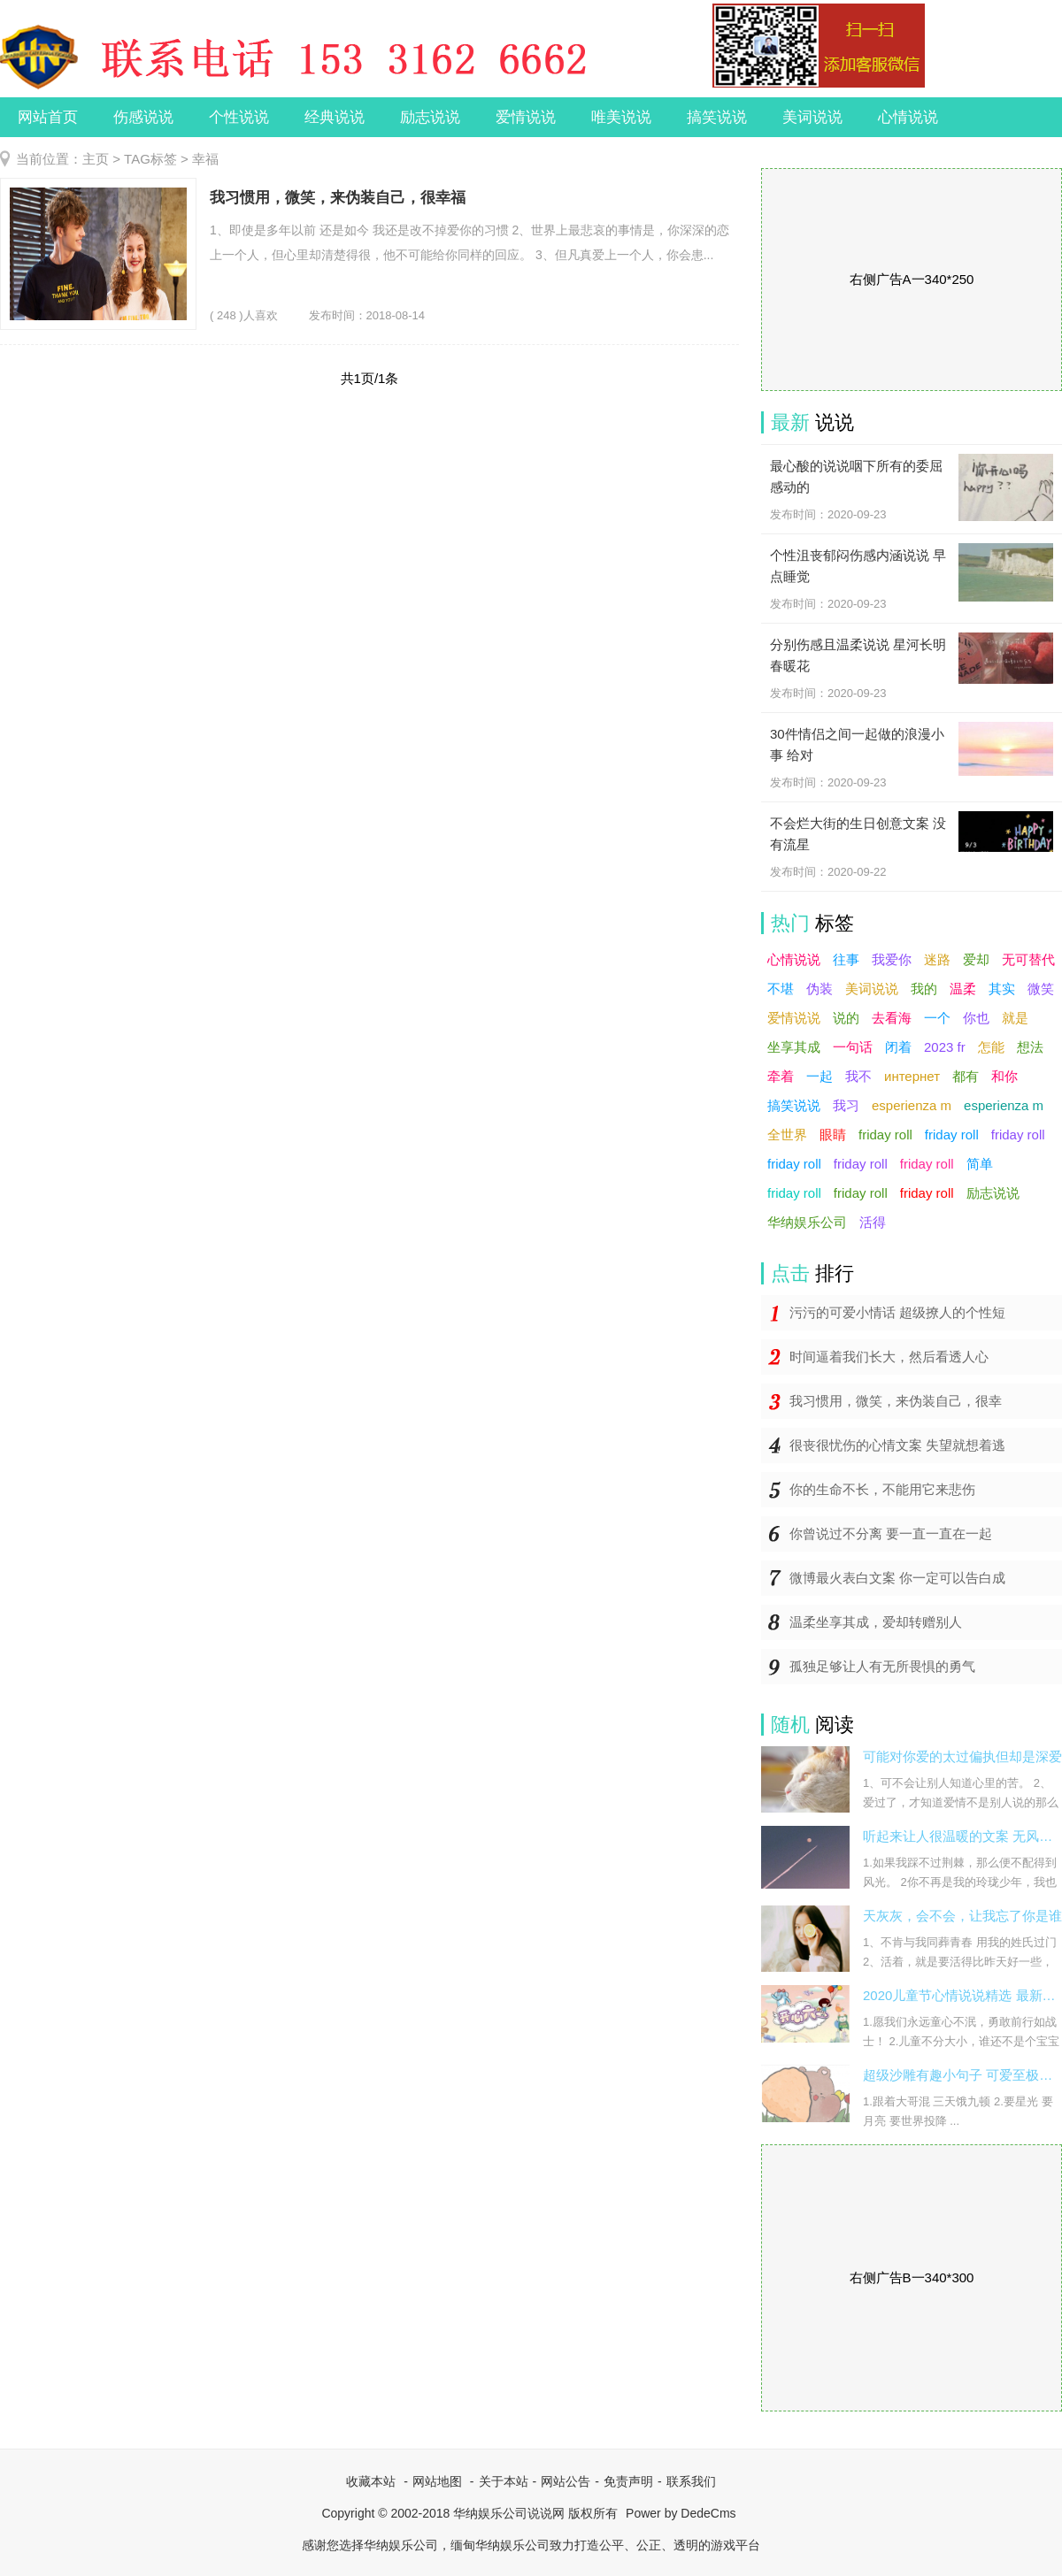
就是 (1015, 1017)
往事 (846, 959)
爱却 (976, 959)
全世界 (787, 1134)
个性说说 (239, 117)
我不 (858, 1076)
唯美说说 (621, 117)
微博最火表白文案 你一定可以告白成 (897, 1577)
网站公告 (565, 2481)
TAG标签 (150, 158)
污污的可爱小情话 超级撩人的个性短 (897, 1312)
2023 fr (945, 1046)
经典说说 (334, 117)
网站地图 (437, 2481)
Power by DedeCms (681, 2513)
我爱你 (892, 959)
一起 (819, 1076)
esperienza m (911, 1105)
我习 (846, 1105)
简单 (979, 1163)
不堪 (780, 988)
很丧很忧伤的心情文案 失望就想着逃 (897, 1445)
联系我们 (691, 2481)
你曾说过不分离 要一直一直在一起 (890, 1533)
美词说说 (812, 117)
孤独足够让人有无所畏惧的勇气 (882, 1666)
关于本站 (503, 2481)
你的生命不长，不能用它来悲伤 (882, 1489)
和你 (1004, 1076)
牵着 (780, 1076)
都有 (965, 1076)
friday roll (885, 1134)
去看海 (892, 1017)
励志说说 (430, 117)
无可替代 (1028, 959)
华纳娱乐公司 (807, 1222)
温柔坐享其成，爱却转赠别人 (875, 1621)
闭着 (898, 1046)
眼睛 (833, 1134)
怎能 (991, 1046)
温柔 (963, 988)
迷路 (937, 959)
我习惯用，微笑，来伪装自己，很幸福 (338, 197)
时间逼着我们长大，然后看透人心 (889, 1356)
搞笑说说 (717, 117)
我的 (924, 988)
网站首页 (48, 117)
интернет (912, 1076)
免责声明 (628, 2481)
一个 (937, 1017)
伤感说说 (143, 117)
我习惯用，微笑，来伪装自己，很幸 (895, 1400)
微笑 (1040, 988)
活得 (872, 1222)
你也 (976, 1017)
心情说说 (908, 117)
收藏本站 (371, 2481)
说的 (846, 1017)
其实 (1002, 988)
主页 (95, 158)
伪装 (819, 988)
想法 (1030, 1046)
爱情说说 (526, 117)
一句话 (853, 1046)
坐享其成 (793, 1046)
